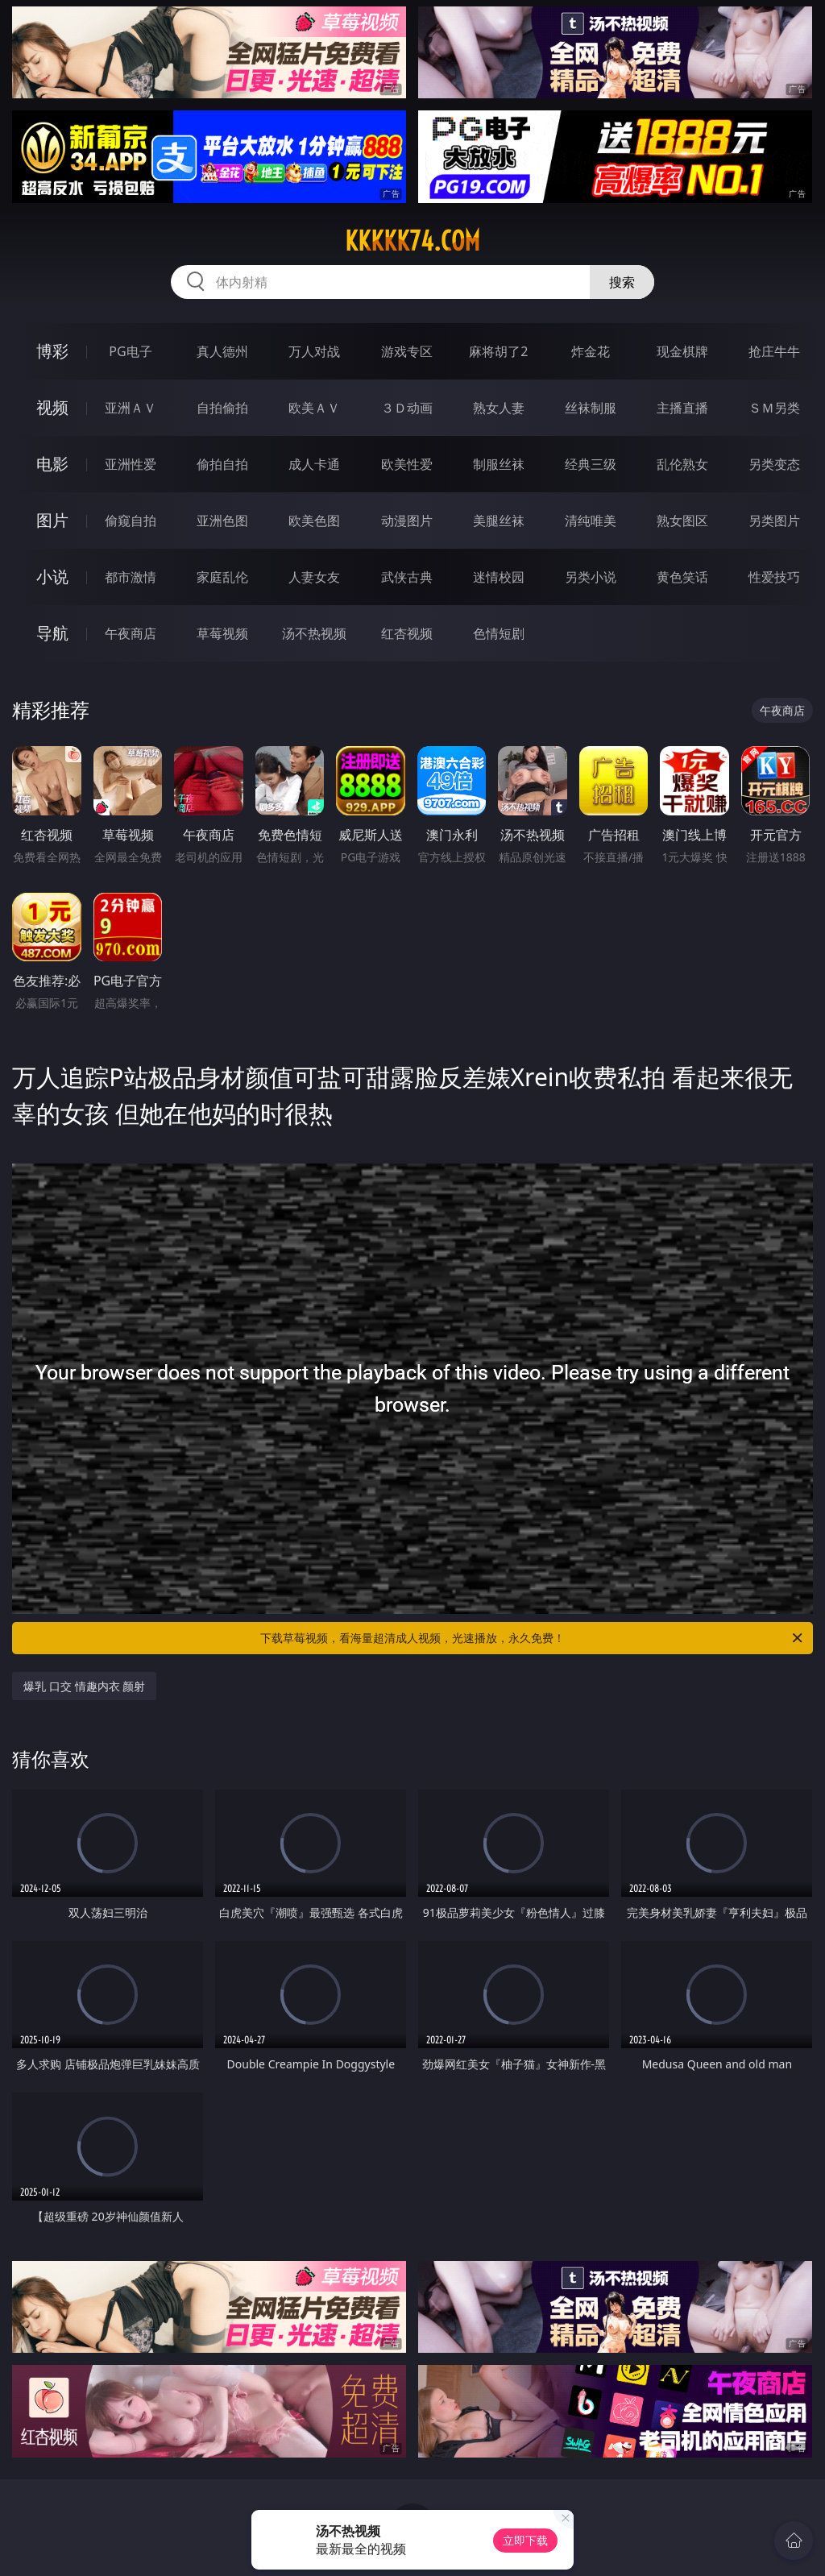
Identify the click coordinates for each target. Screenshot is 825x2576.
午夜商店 (130, 633)
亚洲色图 (222, 520)
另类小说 (590, 577)
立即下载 (525, 2540)
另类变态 (774, 464)
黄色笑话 (682, 577)
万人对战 (314, 351)
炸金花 (590, 351)
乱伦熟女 (682, 464)
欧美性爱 (407, 464)
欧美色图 (314, 520)
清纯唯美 (590, 520)
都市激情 (130, 577)
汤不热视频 (314, 633)
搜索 (622, 282)
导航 (52, 633)
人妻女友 (314, 577)
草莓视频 (222, 633)
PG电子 (130, 351)
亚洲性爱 (130, 464)
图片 (52, 520)
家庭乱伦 (222, 577)
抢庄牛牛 (774, 351)
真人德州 (222, 351)
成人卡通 (314, 464)
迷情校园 (498, 577)
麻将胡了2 (498, 351)
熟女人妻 (498, 408)
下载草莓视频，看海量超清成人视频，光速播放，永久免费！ (532, 1638)
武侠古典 (407, 577)
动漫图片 (407, 520)
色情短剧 (498, 633)
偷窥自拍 (130, 520)
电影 (52, 464)
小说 (52, 576)
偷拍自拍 (222, 464)
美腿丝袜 (498, 520)
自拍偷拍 (222, 408)
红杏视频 (407, 633)
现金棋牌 (682, 351)
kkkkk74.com (412, 241)
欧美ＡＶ (314, 408)
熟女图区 (682, 520)
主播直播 (682, 408)
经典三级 (590, 464)
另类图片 (774, 520)
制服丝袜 (498, 464)
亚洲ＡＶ (130, 408)
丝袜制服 (590, 408)
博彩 (52, 351)
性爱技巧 (774, 577)
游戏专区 (407, 351)
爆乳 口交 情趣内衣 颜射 (84, 1686)
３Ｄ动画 (407, 408)
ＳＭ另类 (774, 408)
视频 (52, 407)
